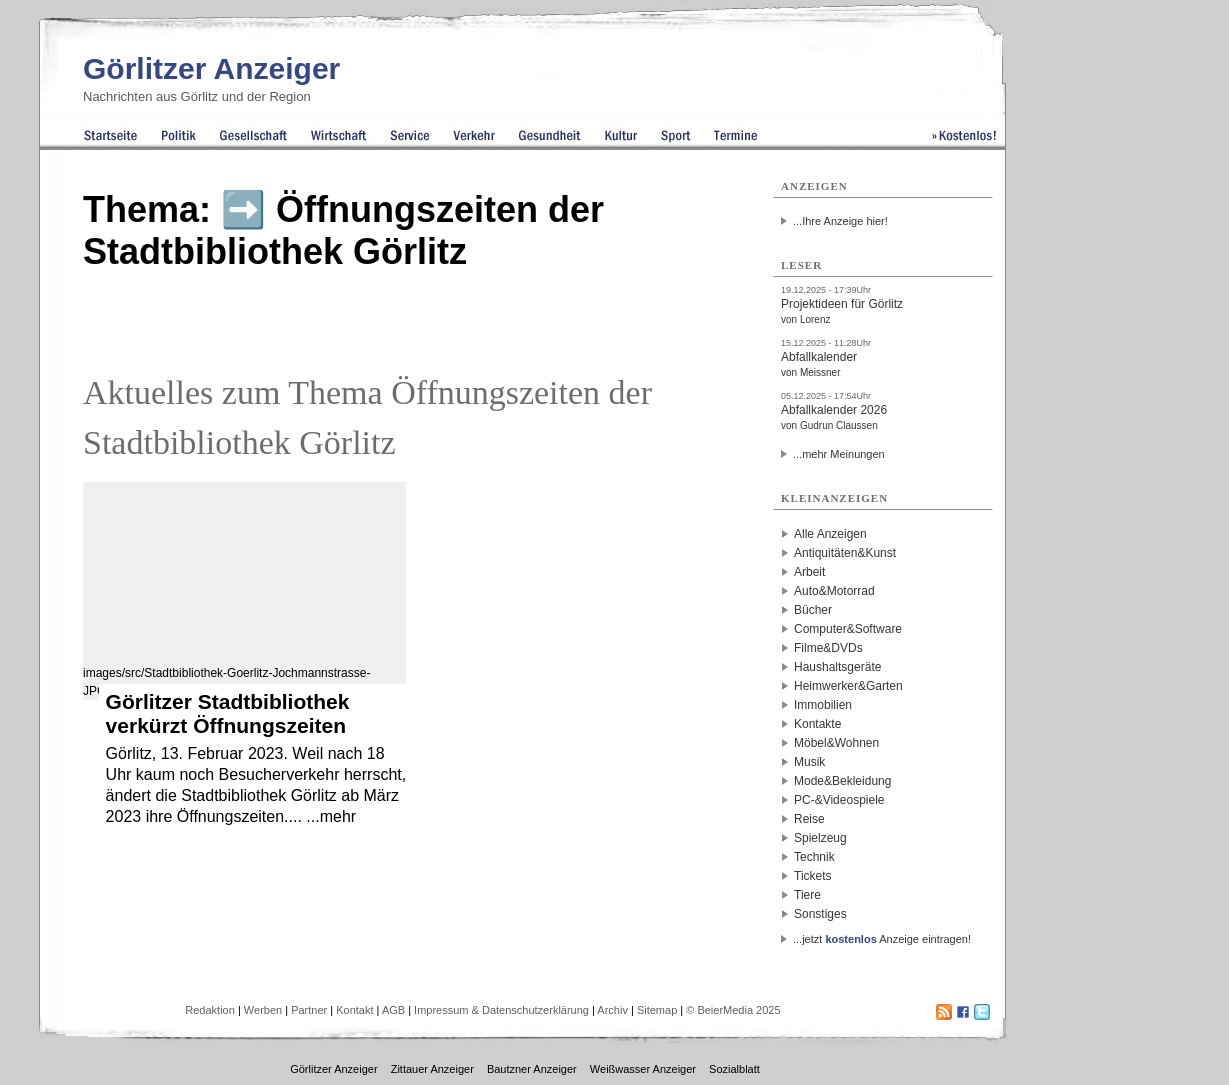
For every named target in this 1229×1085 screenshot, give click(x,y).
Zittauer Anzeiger (432, 1069)
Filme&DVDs (828, 648)
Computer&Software (848, 629)
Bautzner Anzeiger (532, 1069)
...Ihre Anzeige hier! (840, 221)
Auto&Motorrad (834, 591)
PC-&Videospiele (839, 800)
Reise (809, 819)
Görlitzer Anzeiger (211, 68)
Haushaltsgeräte (837, 667)
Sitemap (657, 1010)
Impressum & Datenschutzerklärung (501, 1010)
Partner (309, 1010)
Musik (809, 762)
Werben (263, 1010)
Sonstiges (820, 914)
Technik (814, 857)
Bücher (813, 610)
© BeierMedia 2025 (733, 1010)
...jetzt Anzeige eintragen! (882, 939)
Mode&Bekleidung (842, 781)
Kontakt (354, 1010)
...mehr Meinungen (839, 454)
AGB (393, 1010)
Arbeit (809, 572)
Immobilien (823, 705)
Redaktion (210, 1010)
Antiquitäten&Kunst (845, 553)
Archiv (612, 1010)
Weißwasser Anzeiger (643, 1069)
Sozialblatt (734, 1069)
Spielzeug (820, 838)
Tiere (807, 895)
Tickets (813, 876)
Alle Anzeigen (830, 534)
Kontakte (817, 724)
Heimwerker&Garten (848, 686)
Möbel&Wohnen (836, 743)
